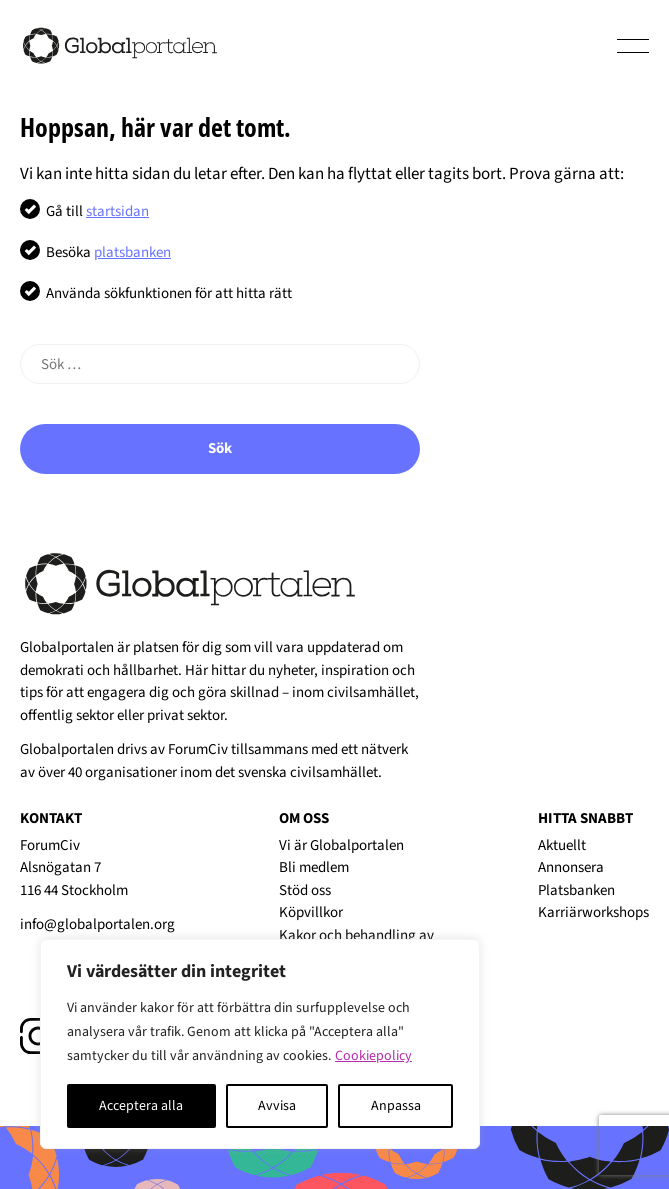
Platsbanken (576, 890)
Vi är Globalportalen (341, 845)
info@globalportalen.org (97, 924)
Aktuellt (562, 845)
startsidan (117, 211)
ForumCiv (198, 749)
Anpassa (396, 1106)
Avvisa (277, 1106)
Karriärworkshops (593, 912)
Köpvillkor (311, 912)
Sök (220, 448)
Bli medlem (314, 867)
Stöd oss (305, 890)
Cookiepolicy (373, 1056)
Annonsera (571, 867)
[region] (260, 1044)
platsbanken (132, 252)
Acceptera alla (141, 1106)
